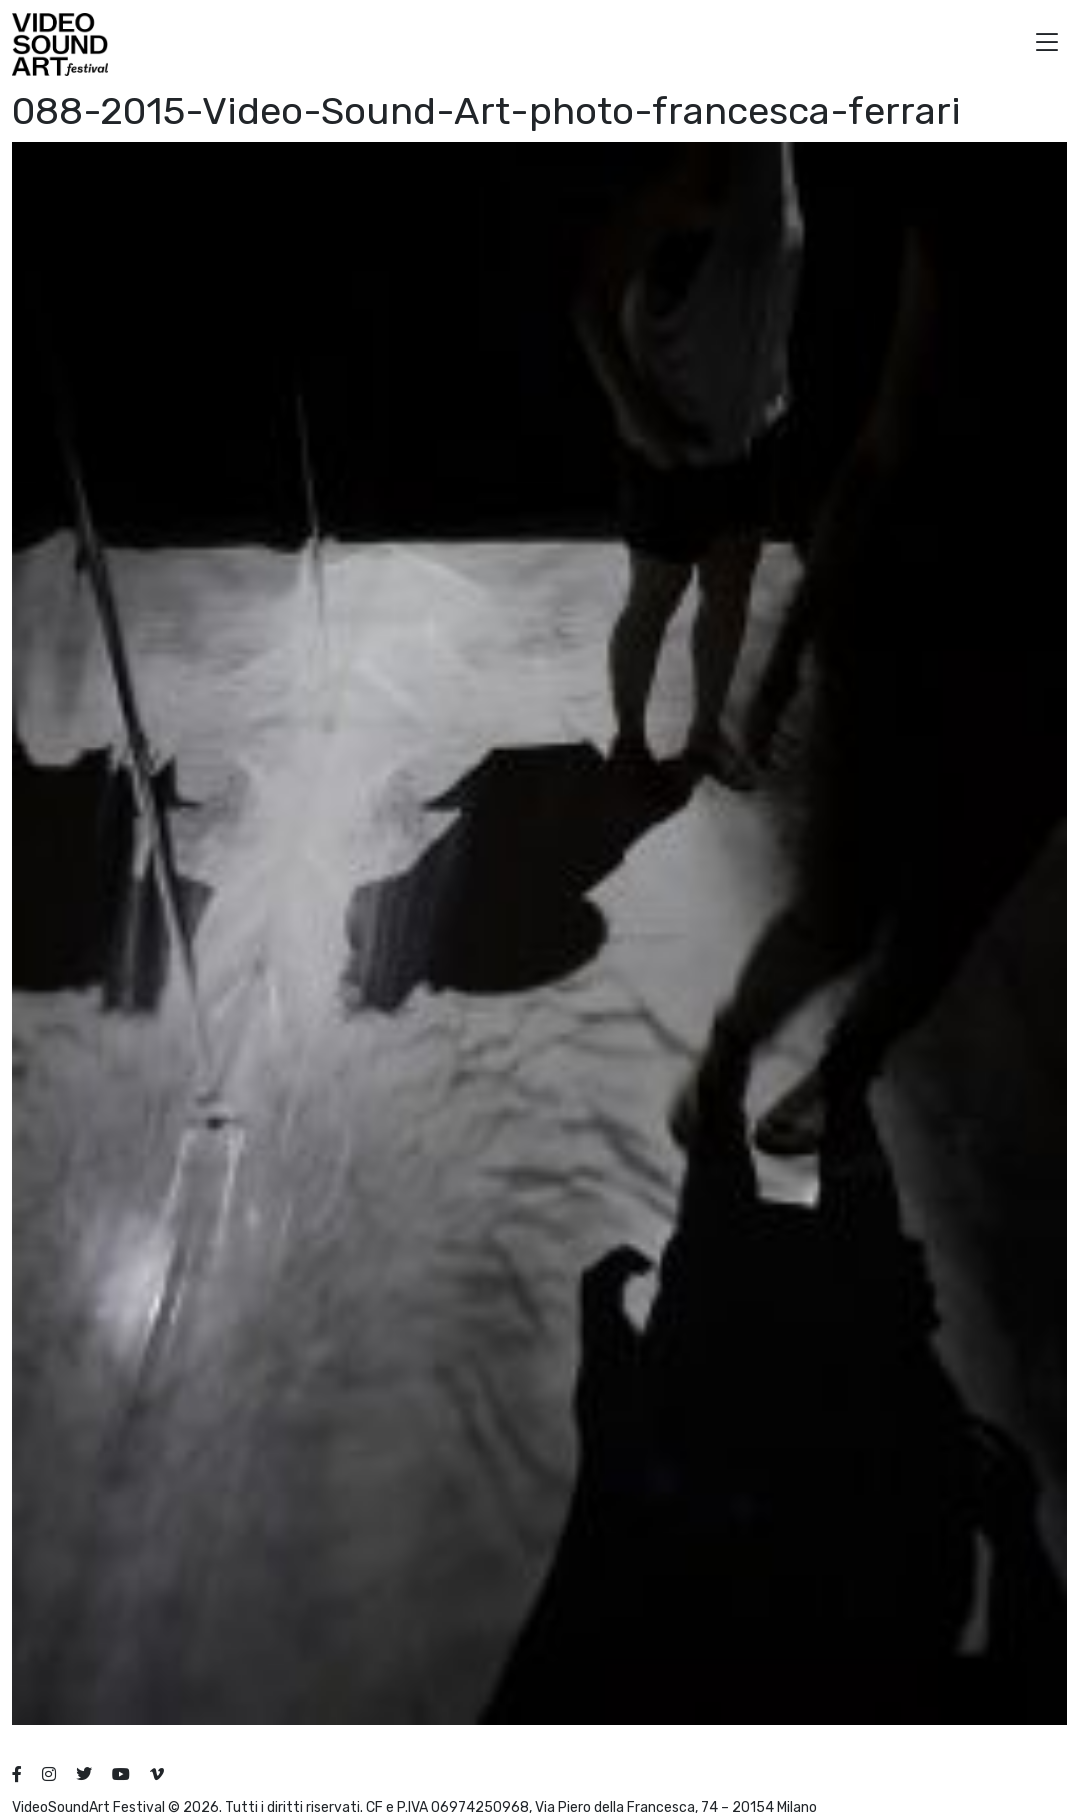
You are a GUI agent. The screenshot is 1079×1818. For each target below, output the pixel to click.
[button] (1047, 44)
